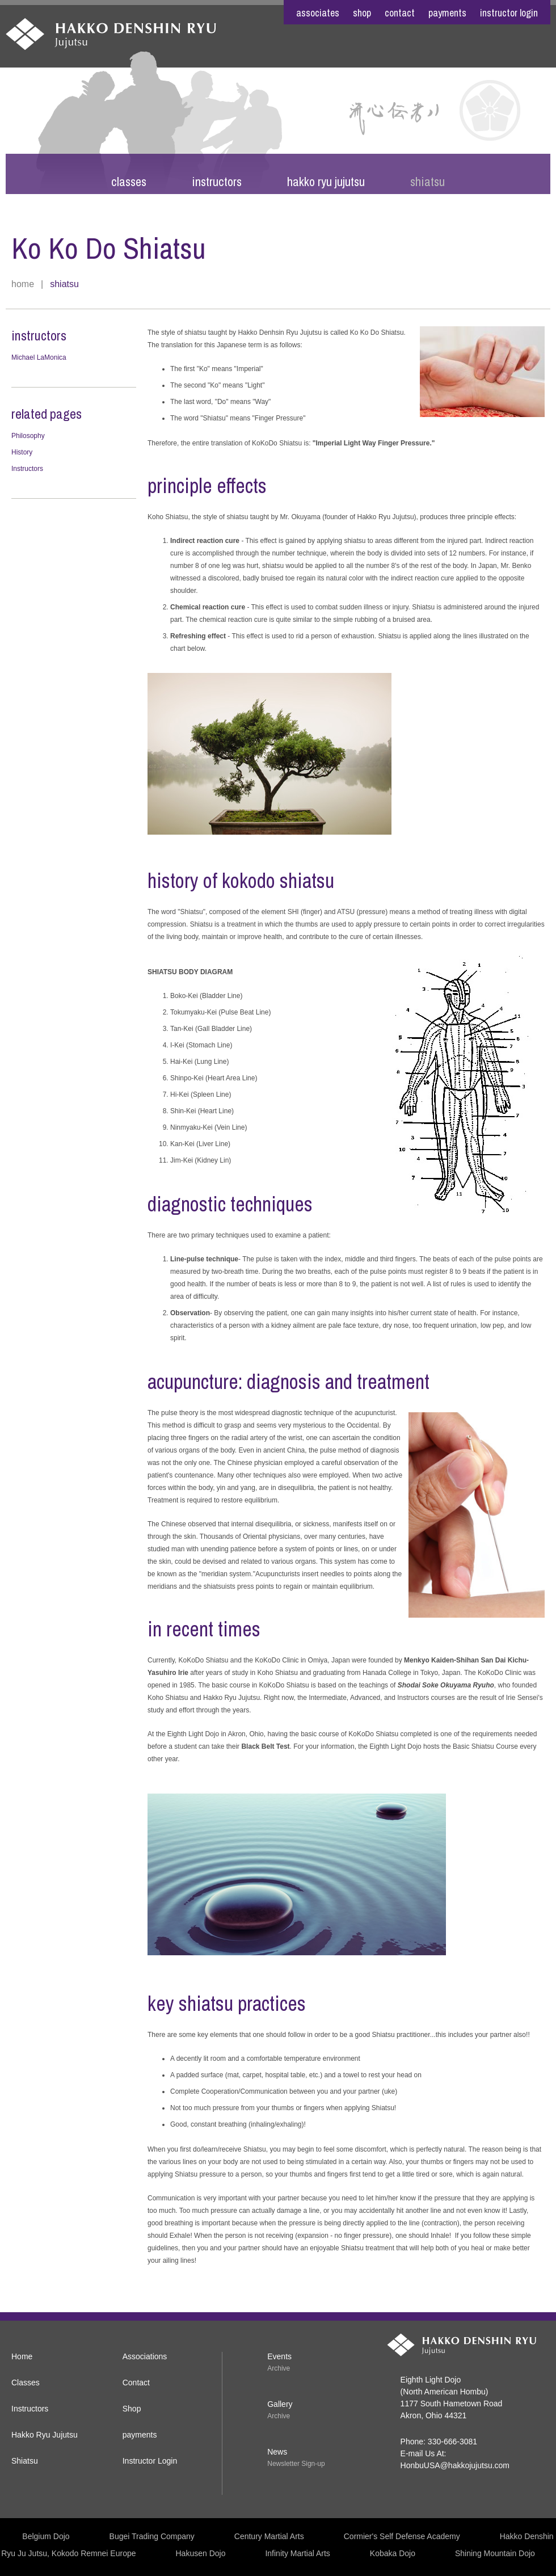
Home (22, 284)
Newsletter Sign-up (296, 2464)
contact (400, 13)
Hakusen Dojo (201, 2553)
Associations (145, 2356)
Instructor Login (509, 13)
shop (362, 13)
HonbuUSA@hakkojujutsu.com (455, 2465)
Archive (278, 2368)
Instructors (217, 181)
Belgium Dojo (45, 2536)
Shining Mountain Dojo (495, 2553)
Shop (132, 2408)
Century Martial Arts (269, 2536)
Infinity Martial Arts (297, 2553)
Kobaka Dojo (392, 2553)
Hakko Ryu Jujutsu (326, 181)
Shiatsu (427, 181)
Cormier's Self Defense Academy (402, 2536)
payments (447, 13)
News (277, 2451)
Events (279, 2356)
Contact (136, 2382)
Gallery (279, 2404)
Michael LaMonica (38, 357)
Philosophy (28, 436)
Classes (128, 181)
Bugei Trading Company (152, 2536)
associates (317, 13)
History (21, 452)
